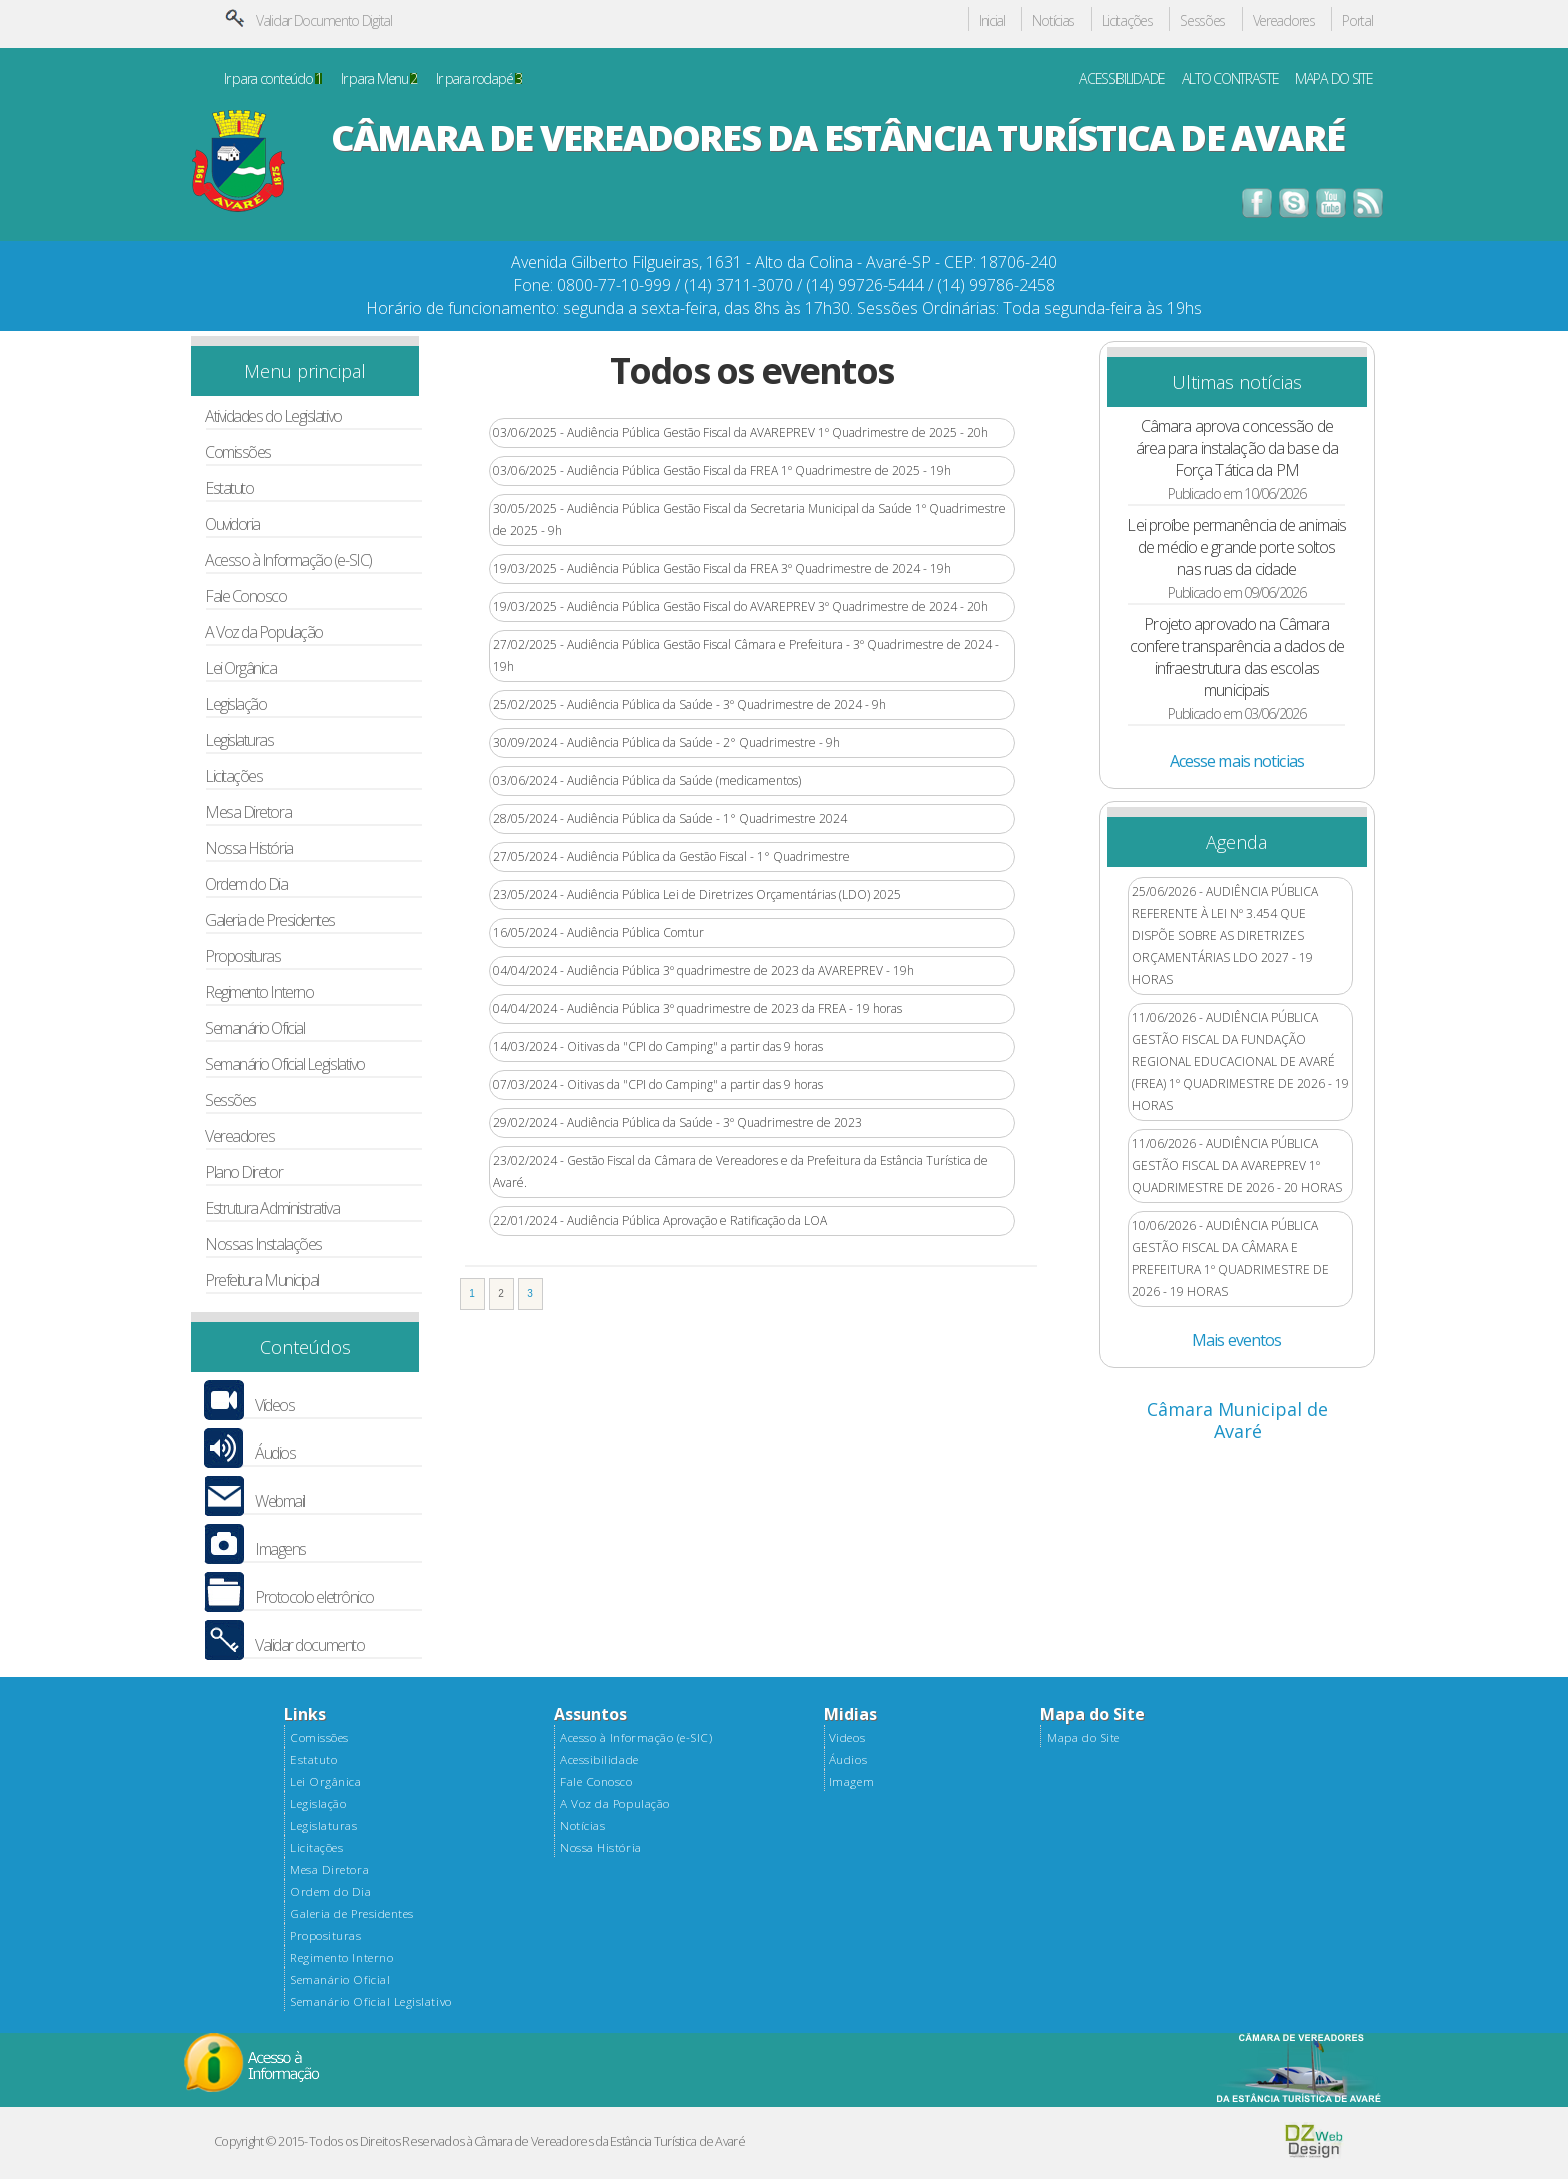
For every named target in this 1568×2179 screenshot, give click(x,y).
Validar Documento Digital (324, 20)
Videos (847, 1738)
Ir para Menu (379, 79)
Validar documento (309, 1645)
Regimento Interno (259, 992)
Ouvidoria (232, 524)
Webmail (280, 1501)
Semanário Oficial (254, 1028)
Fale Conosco (246, 596)
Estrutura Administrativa (272, 1208)
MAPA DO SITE (1334, 79)
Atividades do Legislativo (273, 416)
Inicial (992, 21)
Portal (1357, 21)
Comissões (238, 452)
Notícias (1053, 21)
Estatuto (229, 488)
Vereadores (1284, 21)
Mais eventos (1236, 1340)
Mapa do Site (1083, 1738)
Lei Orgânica (241, 668)
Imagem (851, 1782)
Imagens (280, 1549)
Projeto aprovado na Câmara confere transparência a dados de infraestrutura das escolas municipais (1237, 657)
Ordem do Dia (246, 884)
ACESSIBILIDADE (1122, 79)
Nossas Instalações (263, 1244)
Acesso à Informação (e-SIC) (288, 560)
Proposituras (243, 956)
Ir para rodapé (478, 79)
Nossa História (249, 848)
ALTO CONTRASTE (1230, 79)
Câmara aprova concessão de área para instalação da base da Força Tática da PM (1237, 448)
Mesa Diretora (248, 812)
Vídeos (274, 1405)
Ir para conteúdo (273, 79)
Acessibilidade (599, 1760)
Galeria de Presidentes (270, 920)
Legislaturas (239, 740)
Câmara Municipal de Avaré (1237, 1420)
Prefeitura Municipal (262, 1280)
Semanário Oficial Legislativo (285, 1064)
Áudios (275, 1453)
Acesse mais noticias (1237, 761)
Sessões (1202, 21)
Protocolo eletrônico (314, 1597)
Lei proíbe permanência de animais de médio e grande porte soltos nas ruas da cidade (1236, 547)
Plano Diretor (243, 1172)
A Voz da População (264, 632)
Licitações (1127, 21)
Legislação (235, 704)
